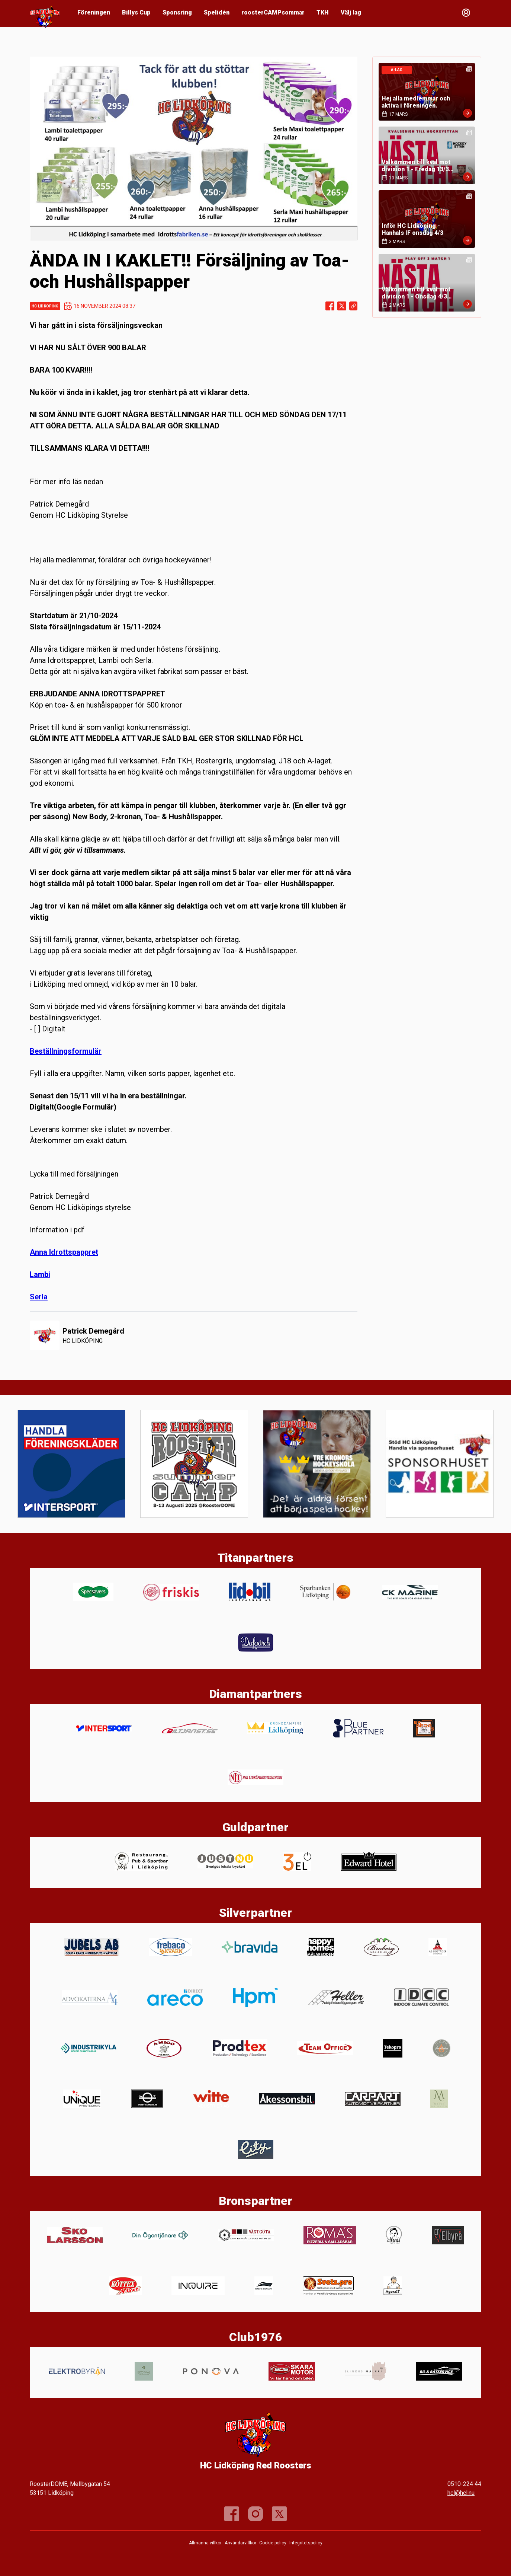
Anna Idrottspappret (64, 1252)
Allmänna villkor (205, 2542)
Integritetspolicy (305, 2542)
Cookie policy (272, 2542)
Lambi (40, 1274)
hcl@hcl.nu (461, 2492)
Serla (39, 1296)
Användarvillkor (240, 2542)
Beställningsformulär (66, 1051)
